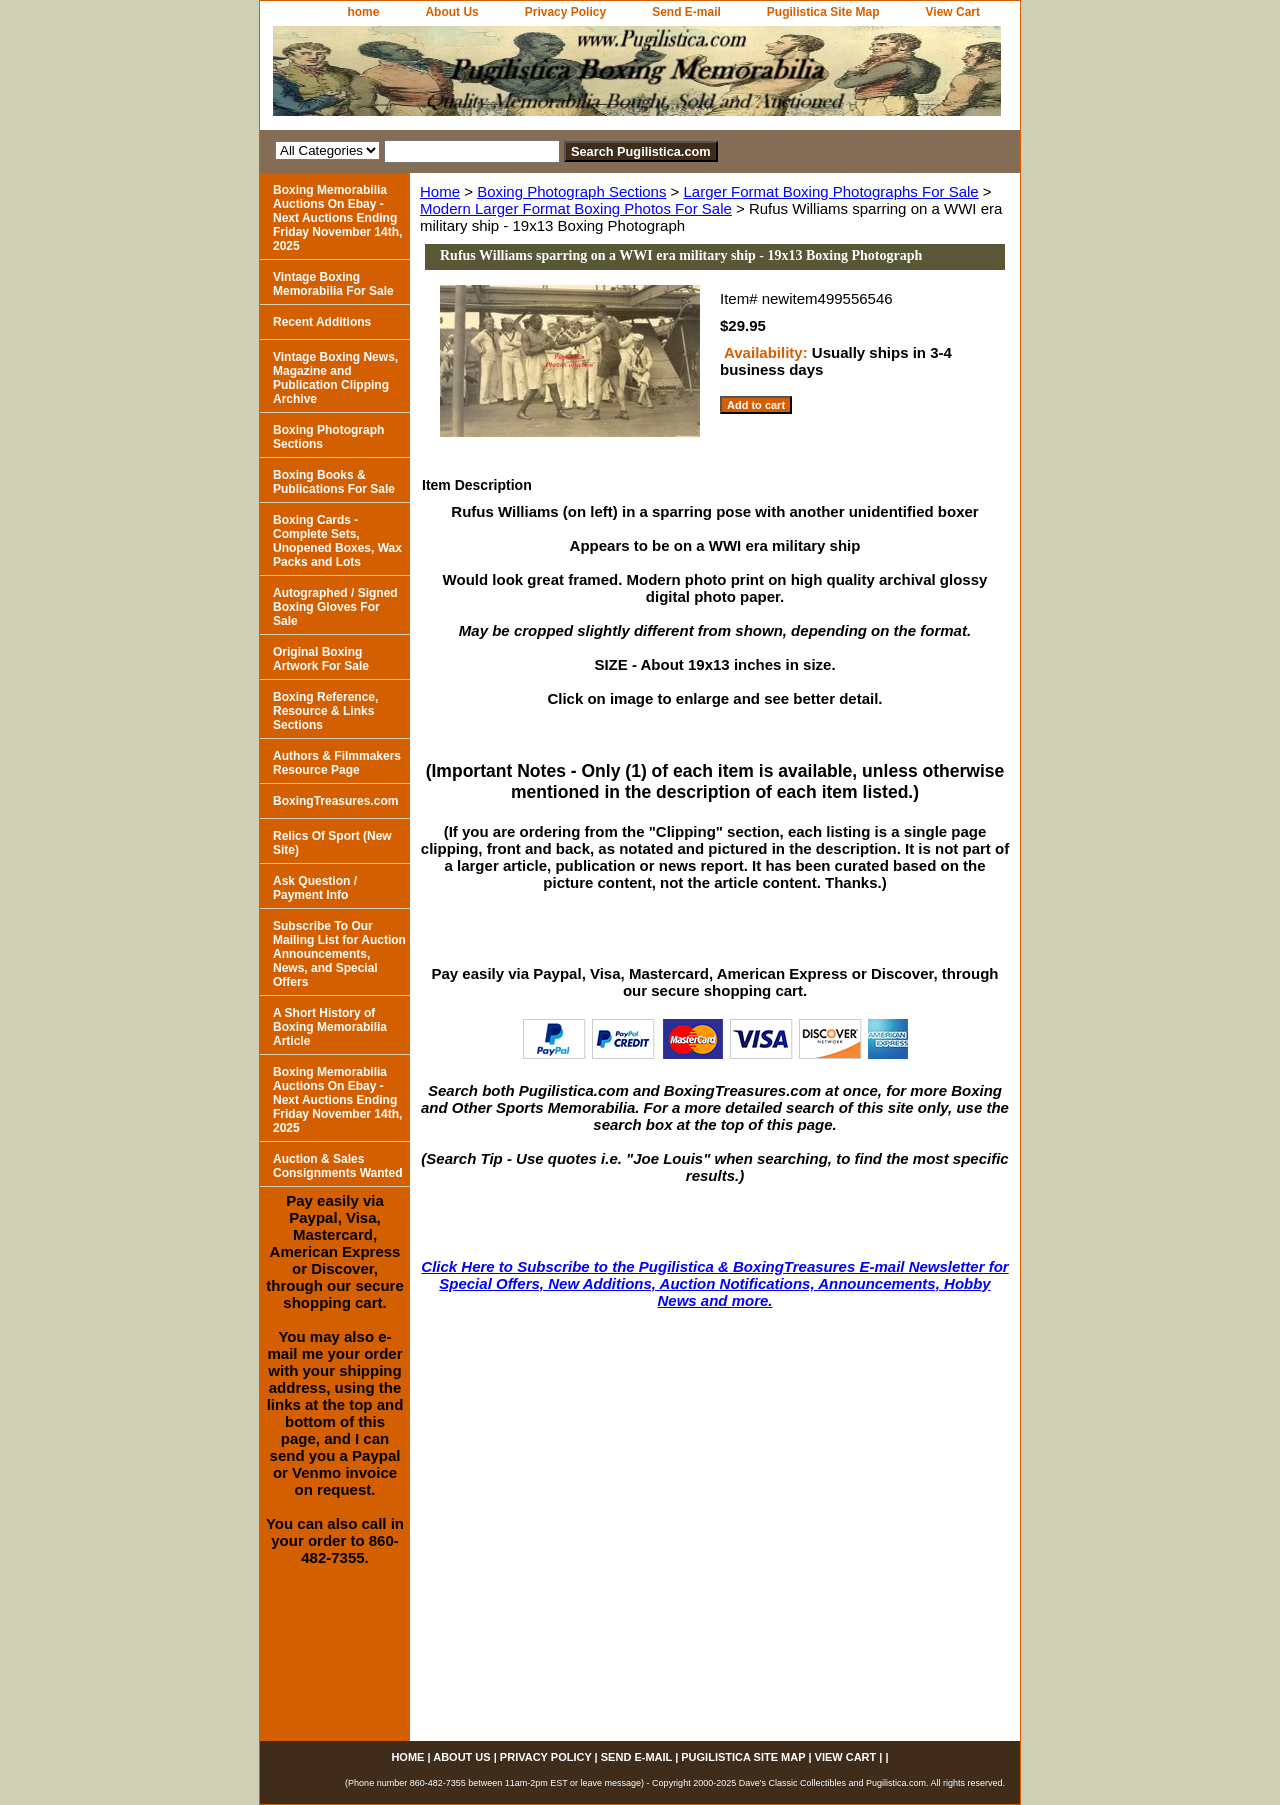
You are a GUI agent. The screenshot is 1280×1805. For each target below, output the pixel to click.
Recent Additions (322, 322)
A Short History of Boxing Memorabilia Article (330, 1027)
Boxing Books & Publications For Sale (334, 482)
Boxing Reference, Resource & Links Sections (325, 711)
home (363, 12)
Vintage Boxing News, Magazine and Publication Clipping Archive (335, 378)
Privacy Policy (565, 12)
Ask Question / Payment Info (315, 888)
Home (440, 191)
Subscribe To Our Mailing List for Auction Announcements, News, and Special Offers (339, 954)
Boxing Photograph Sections (571, 191)
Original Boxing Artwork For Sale (321, 659)
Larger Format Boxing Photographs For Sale (831, 191)
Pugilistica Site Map (823, 12)
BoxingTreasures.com (335, 801)
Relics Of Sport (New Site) (332, 843)
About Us (451, 12)
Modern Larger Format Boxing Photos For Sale (576, 208)
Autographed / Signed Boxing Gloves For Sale (335, 607)
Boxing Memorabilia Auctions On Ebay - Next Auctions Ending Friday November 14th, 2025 (337, 218)
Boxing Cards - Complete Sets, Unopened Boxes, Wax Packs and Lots (337, 541)
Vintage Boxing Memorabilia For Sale (333, 284)
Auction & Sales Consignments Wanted (338, 1166)
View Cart (953, 12)
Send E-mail (686, 12)
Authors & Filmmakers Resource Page (337, 763)
